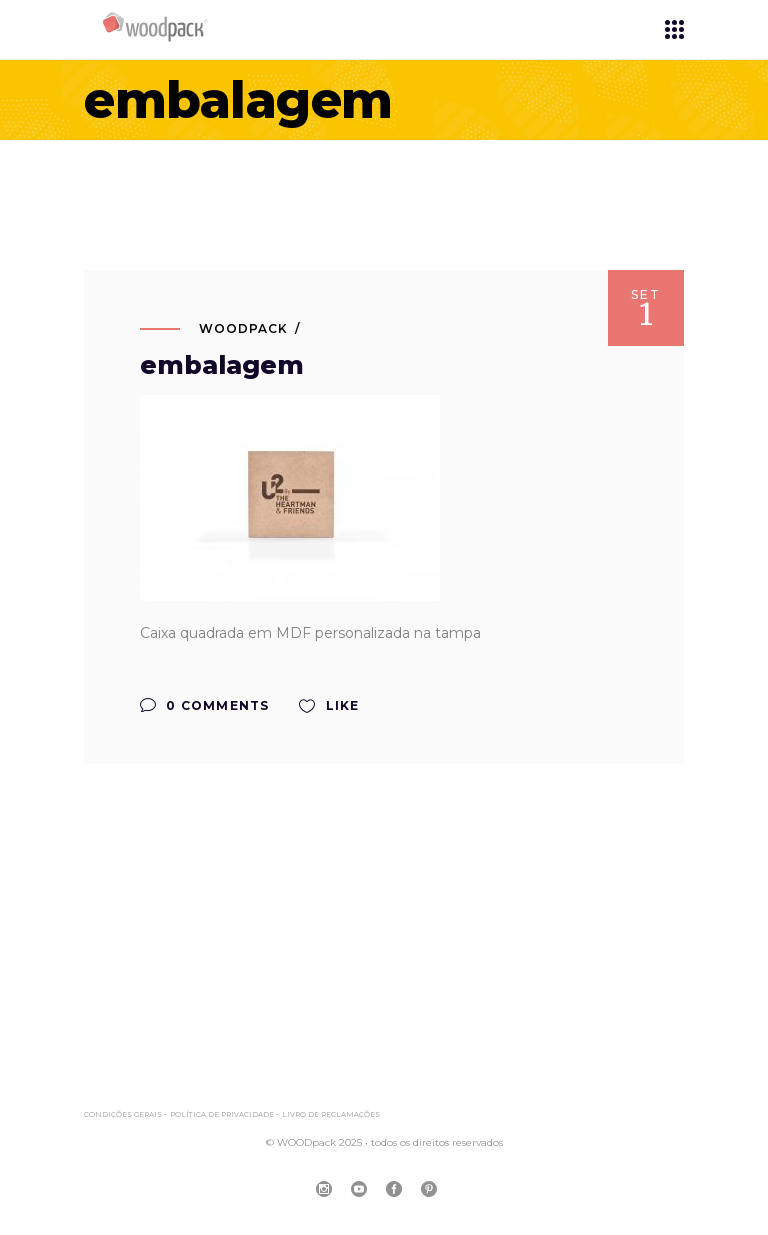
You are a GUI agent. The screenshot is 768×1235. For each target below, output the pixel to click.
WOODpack (243, 328)
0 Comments (204, 705)
